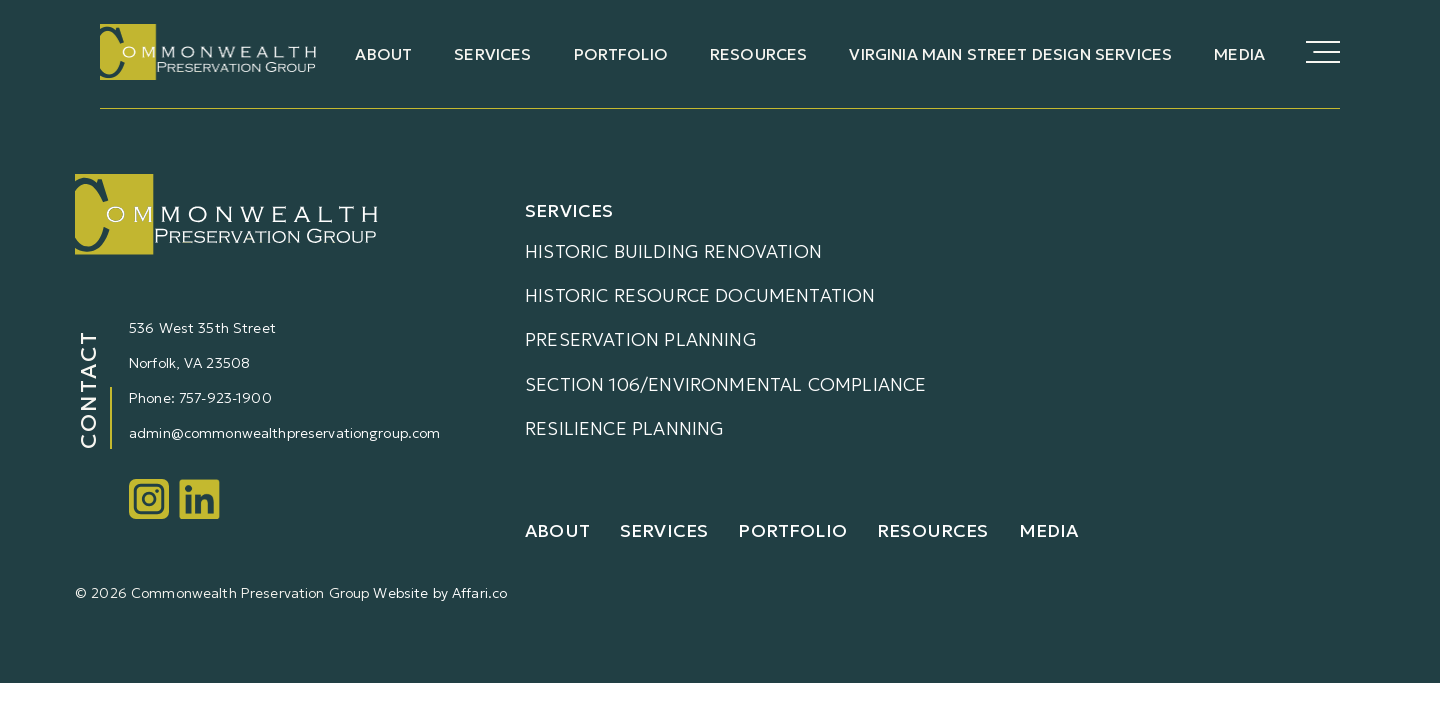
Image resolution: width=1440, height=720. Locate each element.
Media (1239, 54)
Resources (758, 54)
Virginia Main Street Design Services (1010, 54)
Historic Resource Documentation (700, 295)
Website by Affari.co (440, 593)
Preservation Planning (641, 339)
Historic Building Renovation (673, 251)
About (383, 54)
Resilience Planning (624, 428)
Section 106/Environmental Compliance (725, 384)
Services (492, 54)
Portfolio (621, 54)
